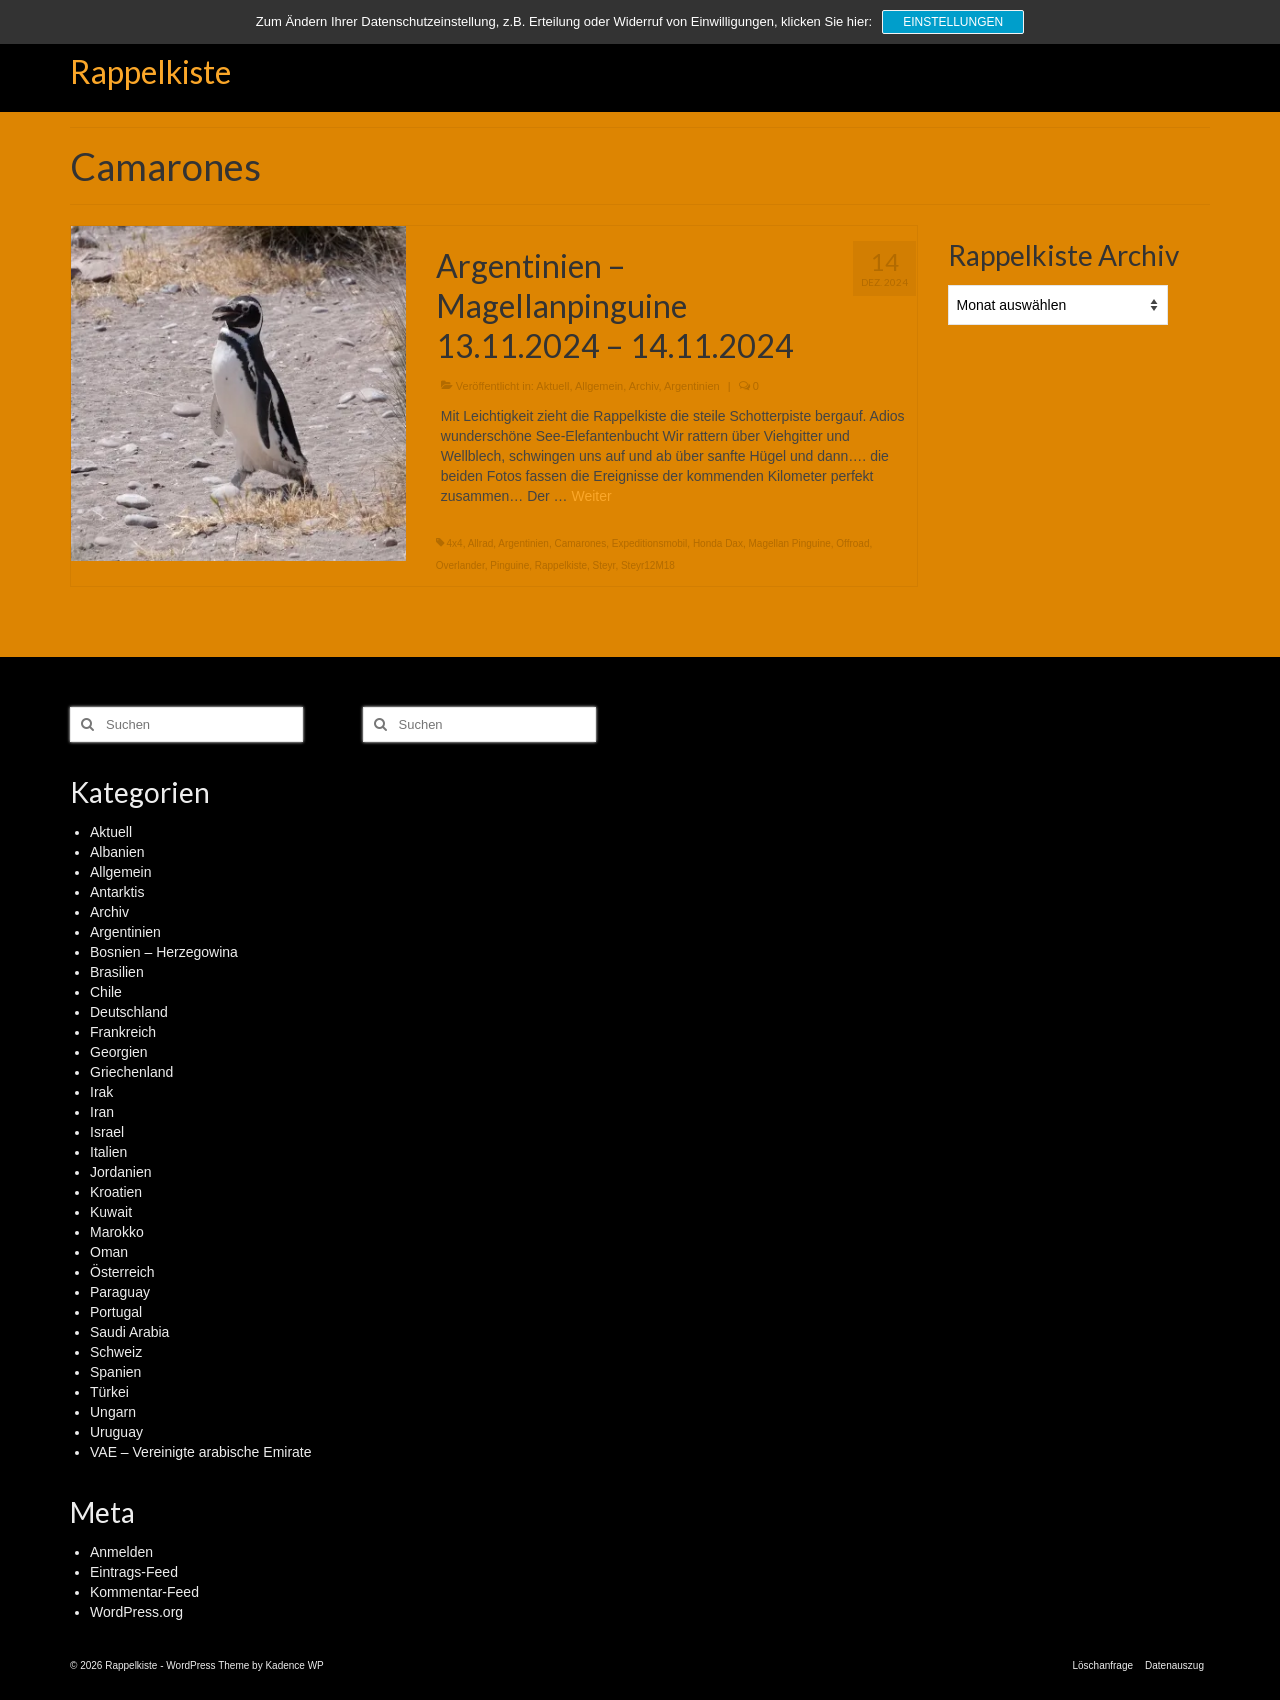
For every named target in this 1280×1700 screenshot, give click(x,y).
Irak (101, 1092)
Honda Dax (718, 543)
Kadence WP (294, 1665)
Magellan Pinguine (789, 543)
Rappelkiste (150, 71)
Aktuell (552, 386)
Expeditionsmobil (650, 543)
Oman (109, 1252)
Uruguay (116, 1432)
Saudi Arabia (129, 1332)
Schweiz (116, 1352)
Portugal (116, 1312)
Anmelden (121, 1552)
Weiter (591, 496)
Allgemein (599, 386)
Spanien (115, 1372)
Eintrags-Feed (134, 1572)
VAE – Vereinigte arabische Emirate (201, 1452)
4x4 (455, 543)
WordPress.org (136, 1612)
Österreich (122, 1272)
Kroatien (116, 1192)
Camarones (580, 543)
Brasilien (117, 972)
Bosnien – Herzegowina (164, 952)
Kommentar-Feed (144, 1592)
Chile (106, 992)
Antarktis (117, 892)
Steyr (604, 565)
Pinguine (509, 565)
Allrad (481, 543)
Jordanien (121, 1172)
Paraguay (120, 1292)
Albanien (117, 852)
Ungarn (113, 1412)
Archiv (644, 386)
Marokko (117, 1232)
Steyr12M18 (648, 565)
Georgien (119, 1052)
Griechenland (131, 1072)
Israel (107, 1132)
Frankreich (123, 1032)
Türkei (109, 1392)
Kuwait (111, 1212)
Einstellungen (953, 22)
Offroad (852, 543)
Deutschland (129, 1012)
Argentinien (692, 386)
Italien (108, 1152)
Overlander (460, 565)
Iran (102, 1112)
